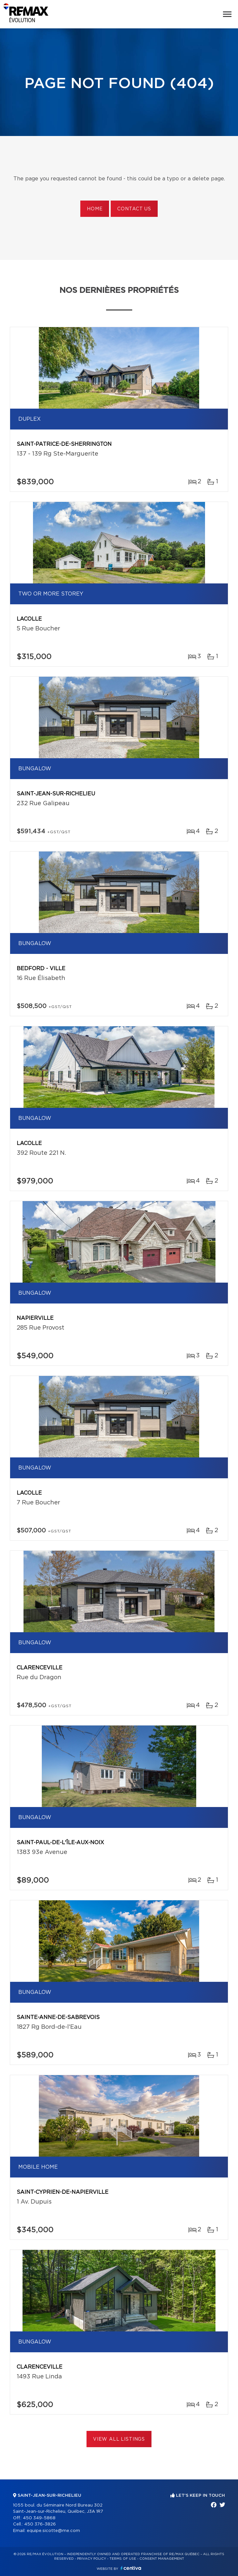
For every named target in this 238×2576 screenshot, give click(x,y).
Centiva (130, 2568)
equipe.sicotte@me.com (53, 2531)
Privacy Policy (91, 2558)
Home (95, 209)
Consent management (161, 2558)
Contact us (134, 209)
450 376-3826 (40, 2524)
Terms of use (122, 2558)
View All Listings (119, 2439)
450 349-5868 (39, 2518)
